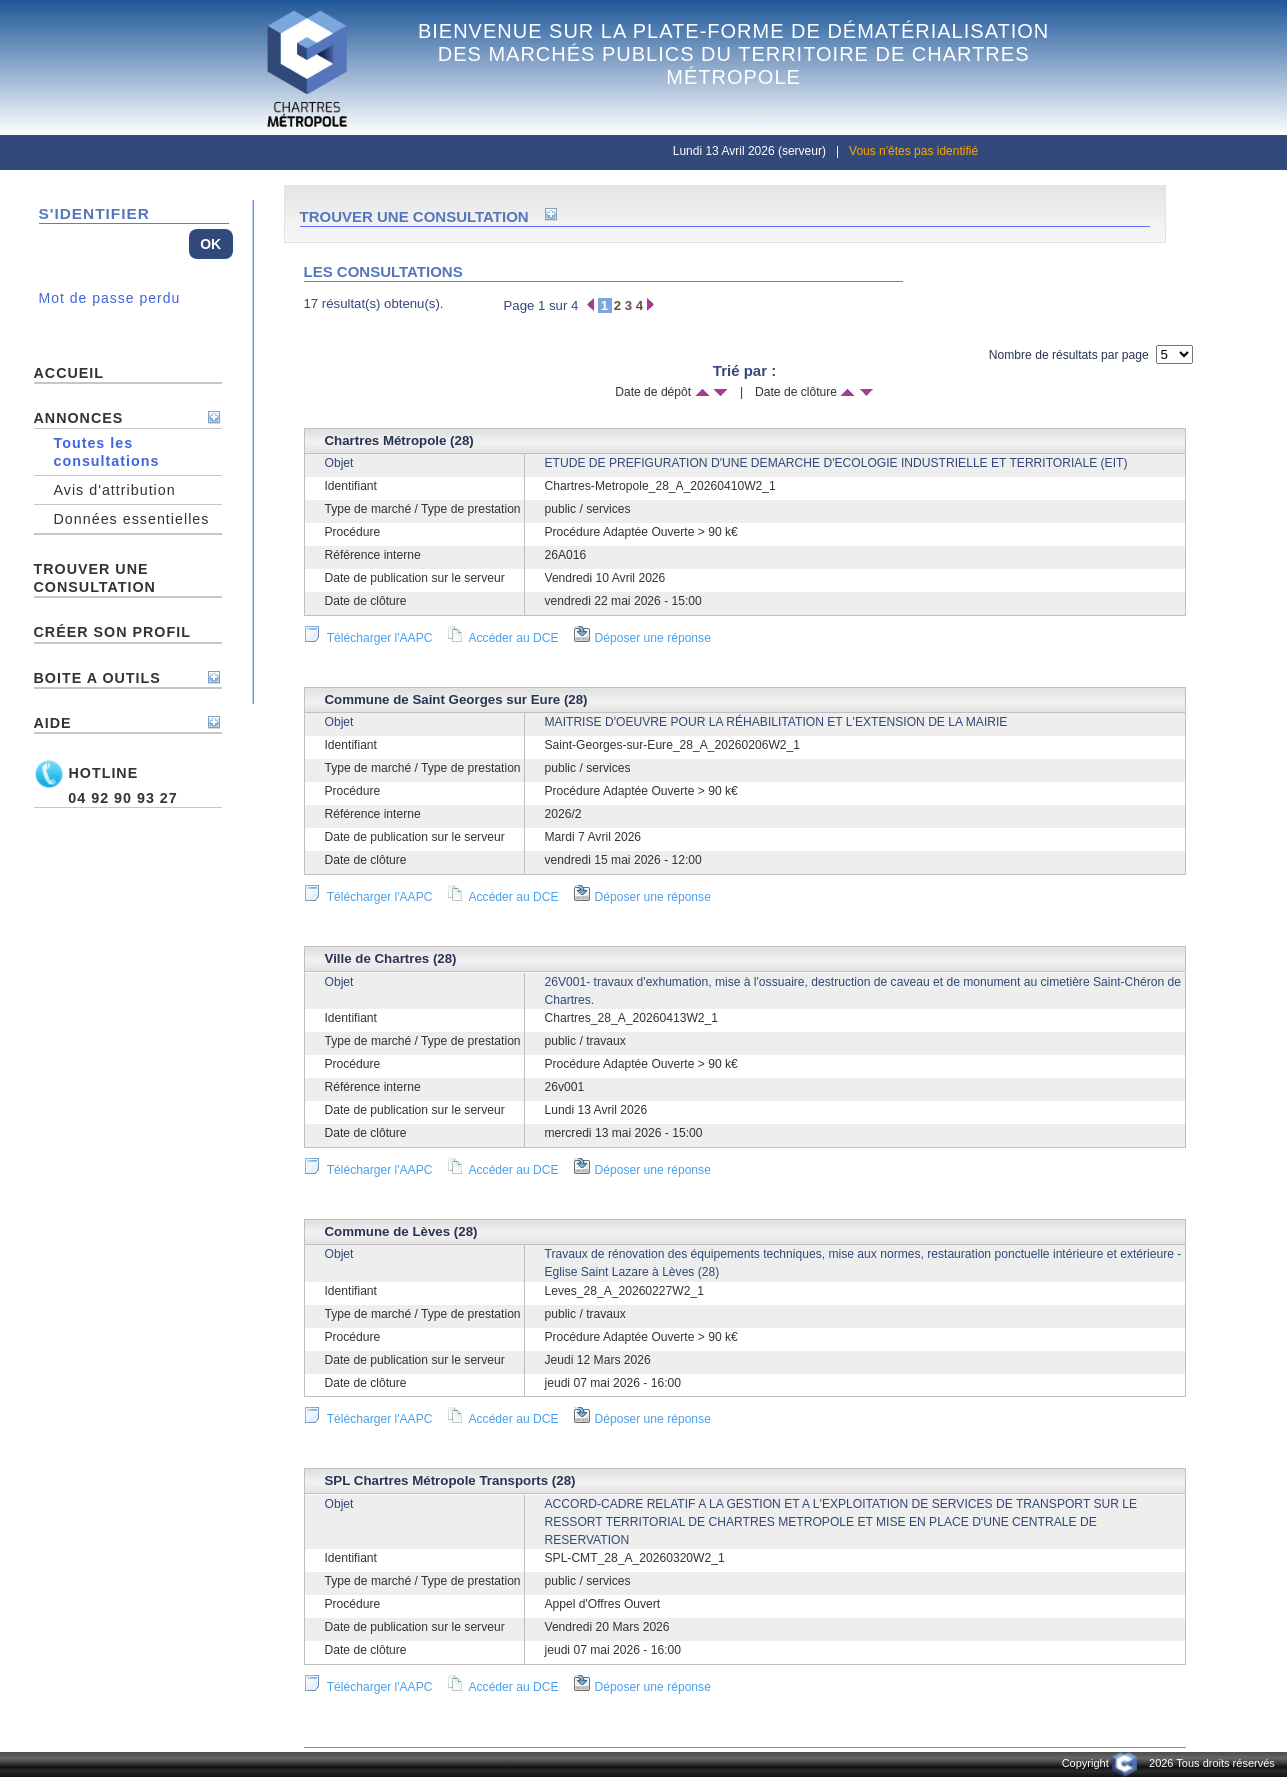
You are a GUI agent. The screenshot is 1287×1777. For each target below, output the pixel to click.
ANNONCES (79, 418)
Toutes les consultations (107, 452)
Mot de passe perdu (110, 298)
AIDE (53, 723)
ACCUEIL (69, 373)
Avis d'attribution (115, 490)
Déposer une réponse (642, 638)
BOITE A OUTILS (97, 678)
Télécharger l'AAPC (368, 638)
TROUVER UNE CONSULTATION (95, 578)
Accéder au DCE (502, 638)
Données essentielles (132, 519)
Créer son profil (112, 632)
